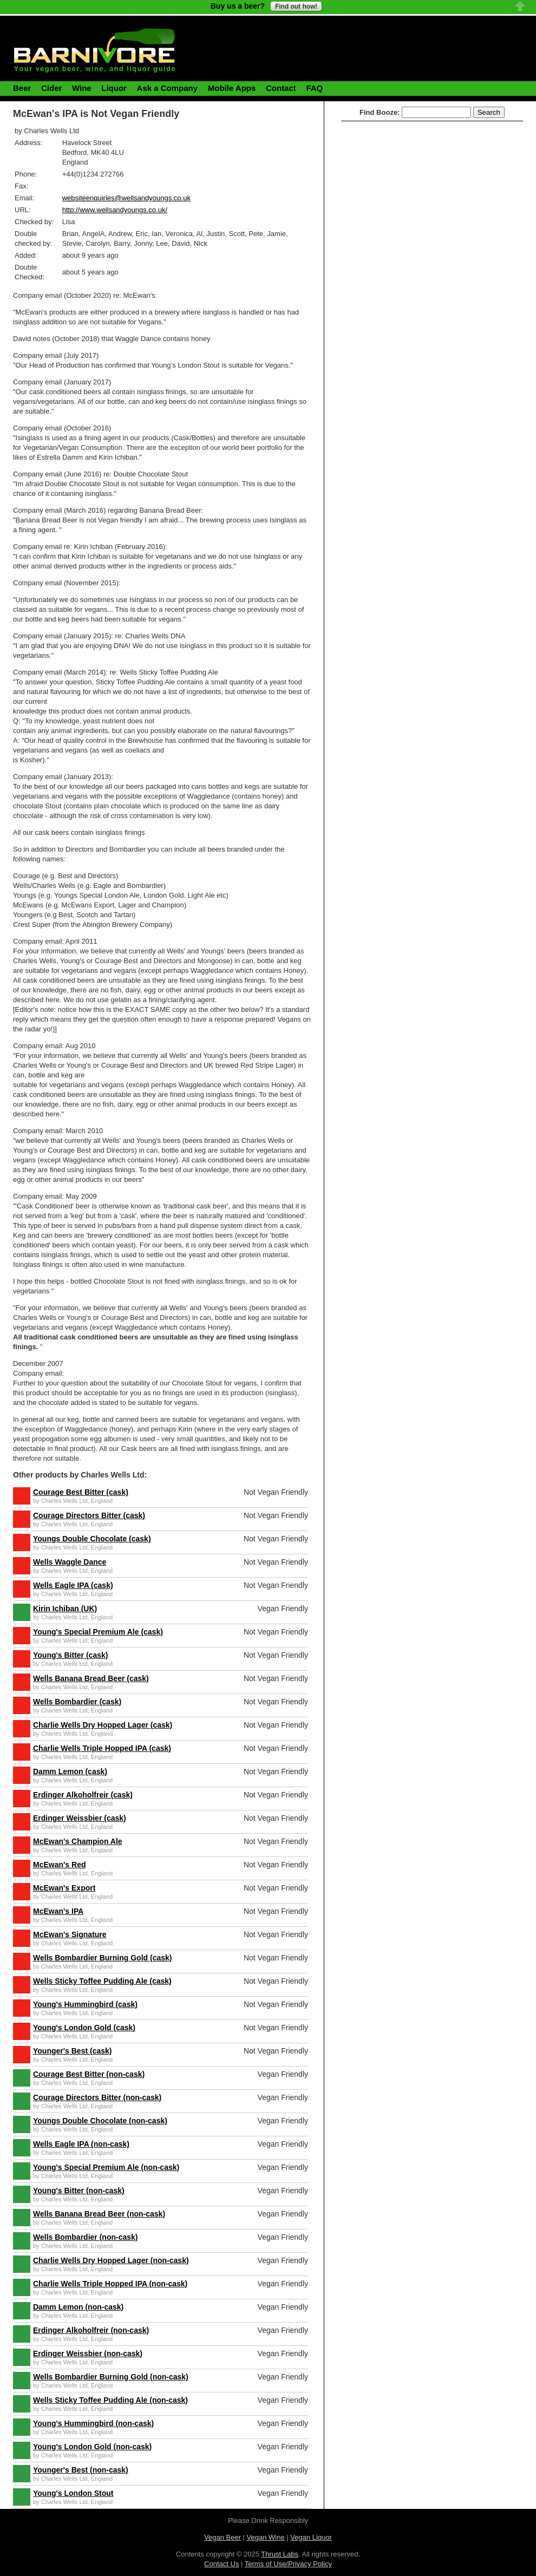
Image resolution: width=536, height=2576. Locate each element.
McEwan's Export (64, 1888)
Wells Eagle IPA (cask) (73, 1585)
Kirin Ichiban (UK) (65, 1608)
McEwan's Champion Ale (77, 1841)
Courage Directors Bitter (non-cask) (97, 2097)
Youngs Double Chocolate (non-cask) (100, 2120)
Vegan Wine (266, 2537)
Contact (281, 88)
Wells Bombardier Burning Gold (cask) (102, 1957)
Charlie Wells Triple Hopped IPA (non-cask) (110, 2283)
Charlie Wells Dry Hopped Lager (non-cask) (111, 2260)
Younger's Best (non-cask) (80, 2470)
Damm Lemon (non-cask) (78, 2307)
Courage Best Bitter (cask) (80, 1492)
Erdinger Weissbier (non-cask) (87, 2353)
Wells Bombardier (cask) (77, 1701)
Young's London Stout (73, 2493)
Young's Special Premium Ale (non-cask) (106, 2167)
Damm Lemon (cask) (70, 1771)
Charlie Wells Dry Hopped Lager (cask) (102, 1725)
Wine (81, 88)
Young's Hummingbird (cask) (85, 2004)
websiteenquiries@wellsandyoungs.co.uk (126, 198)
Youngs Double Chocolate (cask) (92, 1538)
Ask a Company (167, 88)
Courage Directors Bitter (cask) (89, 1515)
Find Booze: (379, 112)
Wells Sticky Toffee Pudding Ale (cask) (102, 1981)
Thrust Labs (279, 2554)
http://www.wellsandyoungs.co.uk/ (114, 210)
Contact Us (221, 2564)
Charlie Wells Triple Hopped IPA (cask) (102, 1748)
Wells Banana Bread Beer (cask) (91, 1678)
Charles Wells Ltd (64, 1501)
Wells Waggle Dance (69, 1562)
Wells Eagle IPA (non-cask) (81, 2144)
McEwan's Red (59, 1864)
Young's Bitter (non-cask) (79, 2190)
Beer (22, 88)
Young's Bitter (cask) (70, 1655)
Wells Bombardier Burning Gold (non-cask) (110, 2376)
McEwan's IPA (58, 1911)
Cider (51, 88)
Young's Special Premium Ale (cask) (98, 1631)
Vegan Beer (222, 2537)
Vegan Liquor (311, 2537)
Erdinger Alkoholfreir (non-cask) (91, 2330)
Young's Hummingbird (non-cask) (93, 2423)
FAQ (314, 88)
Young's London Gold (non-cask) (92, 2446)
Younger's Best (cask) (72, 2051)
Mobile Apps (232, 88)
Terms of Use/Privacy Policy (288, 2564)
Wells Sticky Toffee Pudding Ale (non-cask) (110, 2400)
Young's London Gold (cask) (84, 2027)
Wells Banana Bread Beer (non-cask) (99, 2213)
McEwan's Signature (70, 1934)
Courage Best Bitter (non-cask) (89, 2074)
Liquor (114, 88)
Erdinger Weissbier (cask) (79, 1818)
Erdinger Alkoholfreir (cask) (83, 1794)
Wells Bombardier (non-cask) (85, 2237)
